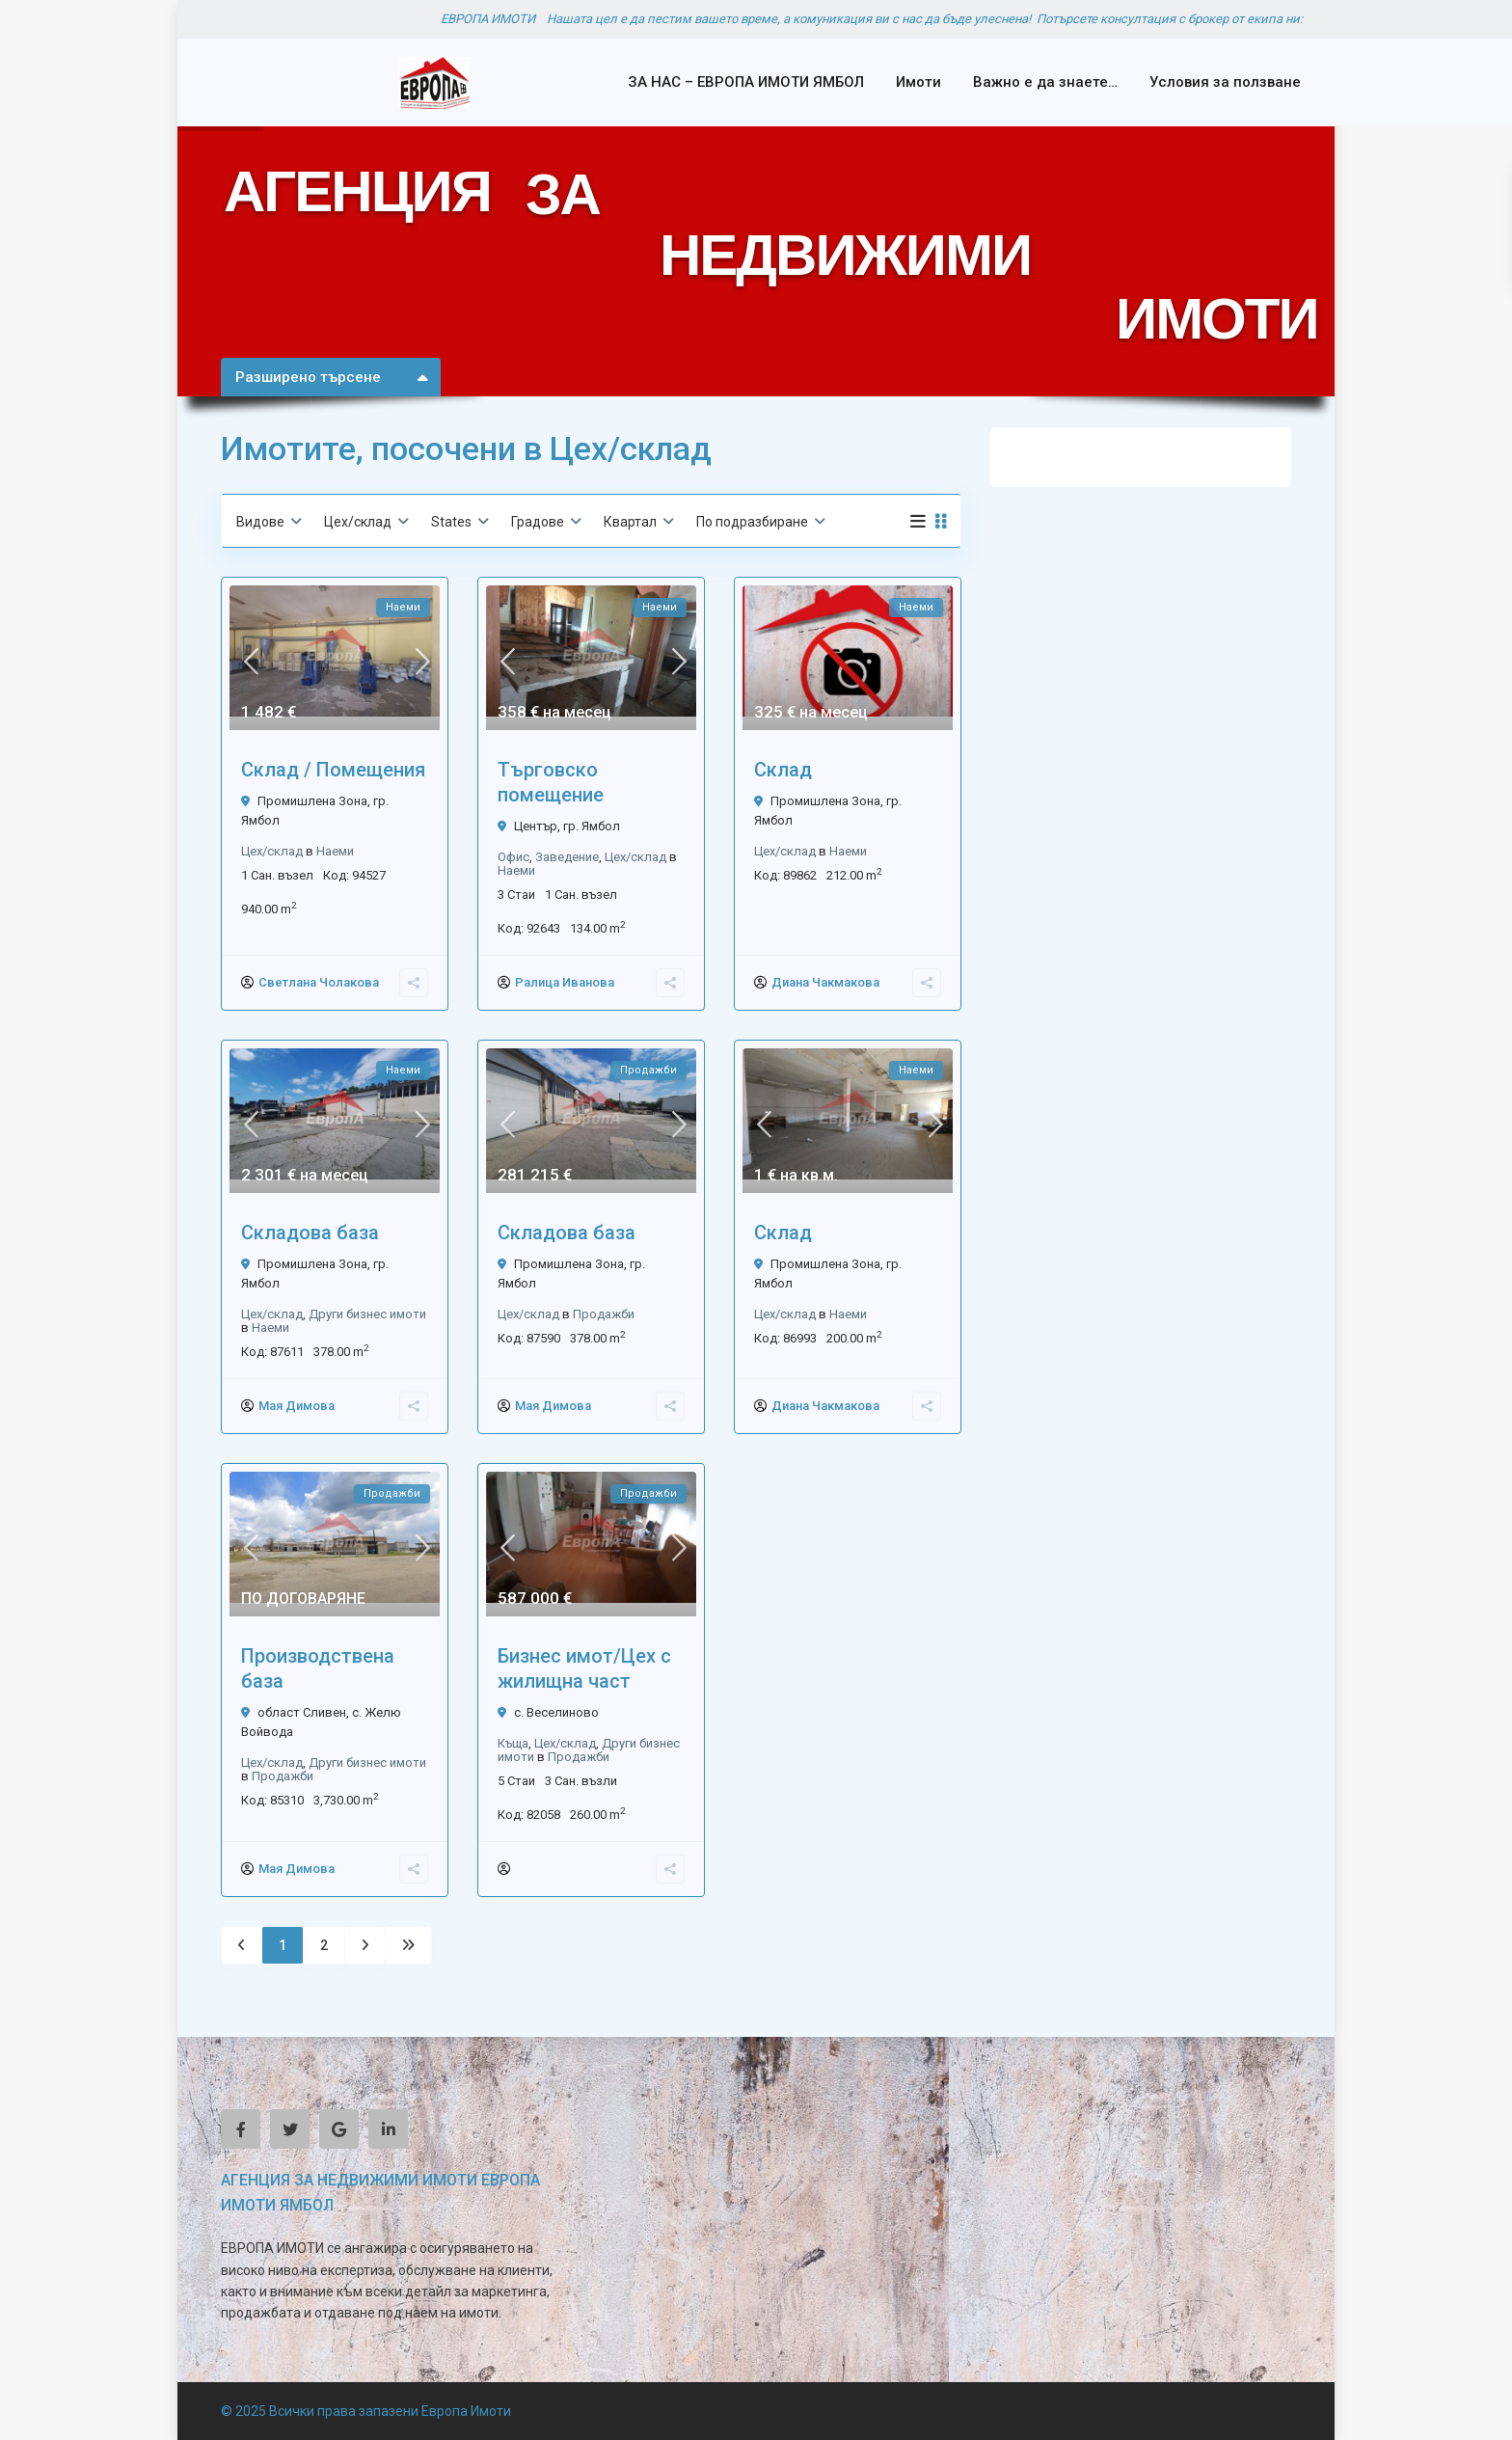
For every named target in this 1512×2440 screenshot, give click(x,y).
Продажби (603, 1314)
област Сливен (301, 1712)
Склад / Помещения (333, 769)
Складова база (310, 1232)
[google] (339, 2129)
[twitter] (290, 2129)
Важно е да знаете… (1045, 82)
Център (535, 826)
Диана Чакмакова (825, 982)
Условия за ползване (1225, 82)
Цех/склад (272, 851)
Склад (783, 769)
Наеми (335, 851)
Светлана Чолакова (318, 982)
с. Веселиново (556, 1712)
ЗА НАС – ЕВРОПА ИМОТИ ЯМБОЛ (746, 82)
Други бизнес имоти (367, 1314)
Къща (513, 1743)
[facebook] (240, 2129)
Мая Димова (296, 1405)
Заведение (567, 857)
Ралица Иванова (564, 982)
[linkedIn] (388, 2129)
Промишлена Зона (312, 801)
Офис (513, 857)
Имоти (918, 82)
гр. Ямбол (591, 826)
